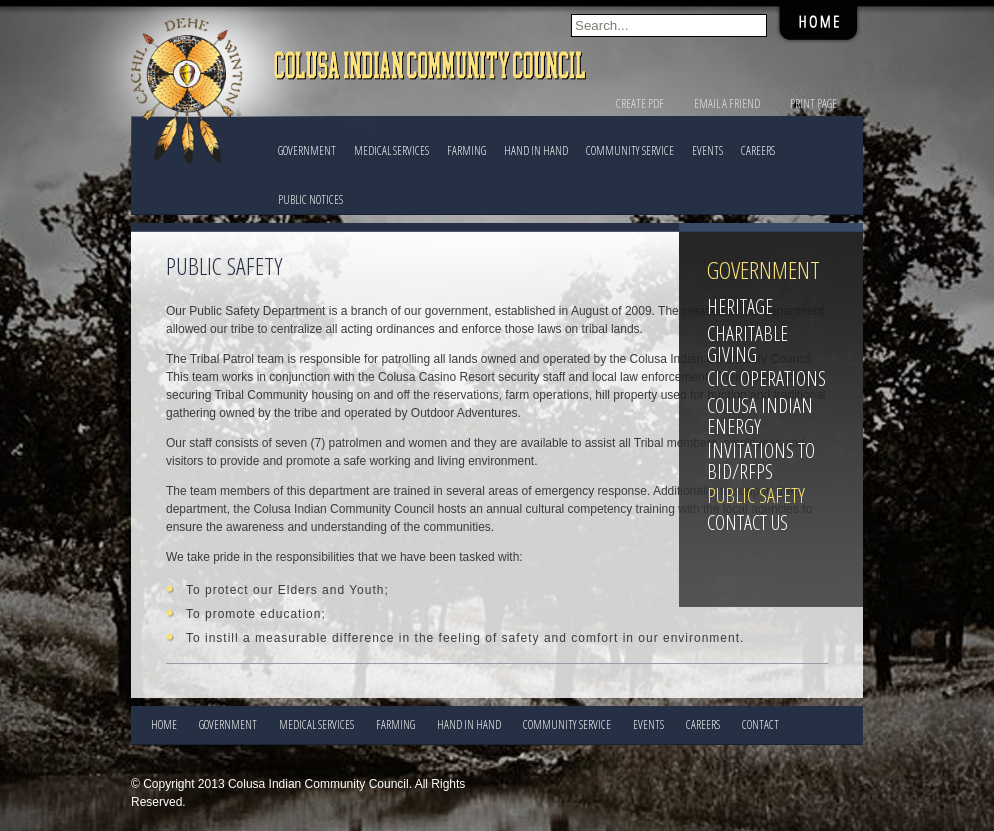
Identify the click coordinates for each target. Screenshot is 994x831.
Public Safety (756, 495)
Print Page (813, 103)
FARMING (466, 150)
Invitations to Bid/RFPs (761, 461)
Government (307, 150)
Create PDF (640, 103)
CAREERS (758, 150)
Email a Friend (727, 103)
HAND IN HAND (536, 150)
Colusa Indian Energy (760, 416)
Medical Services (391, 150)
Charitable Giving (747, 344)
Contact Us (747, 522)
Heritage (740, 306)
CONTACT (760, 724)
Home (164, 724)
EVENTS (707, 150)
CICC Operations (766, 378)
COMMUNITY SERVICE (630, 150)
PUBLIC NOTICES (310, 199)
